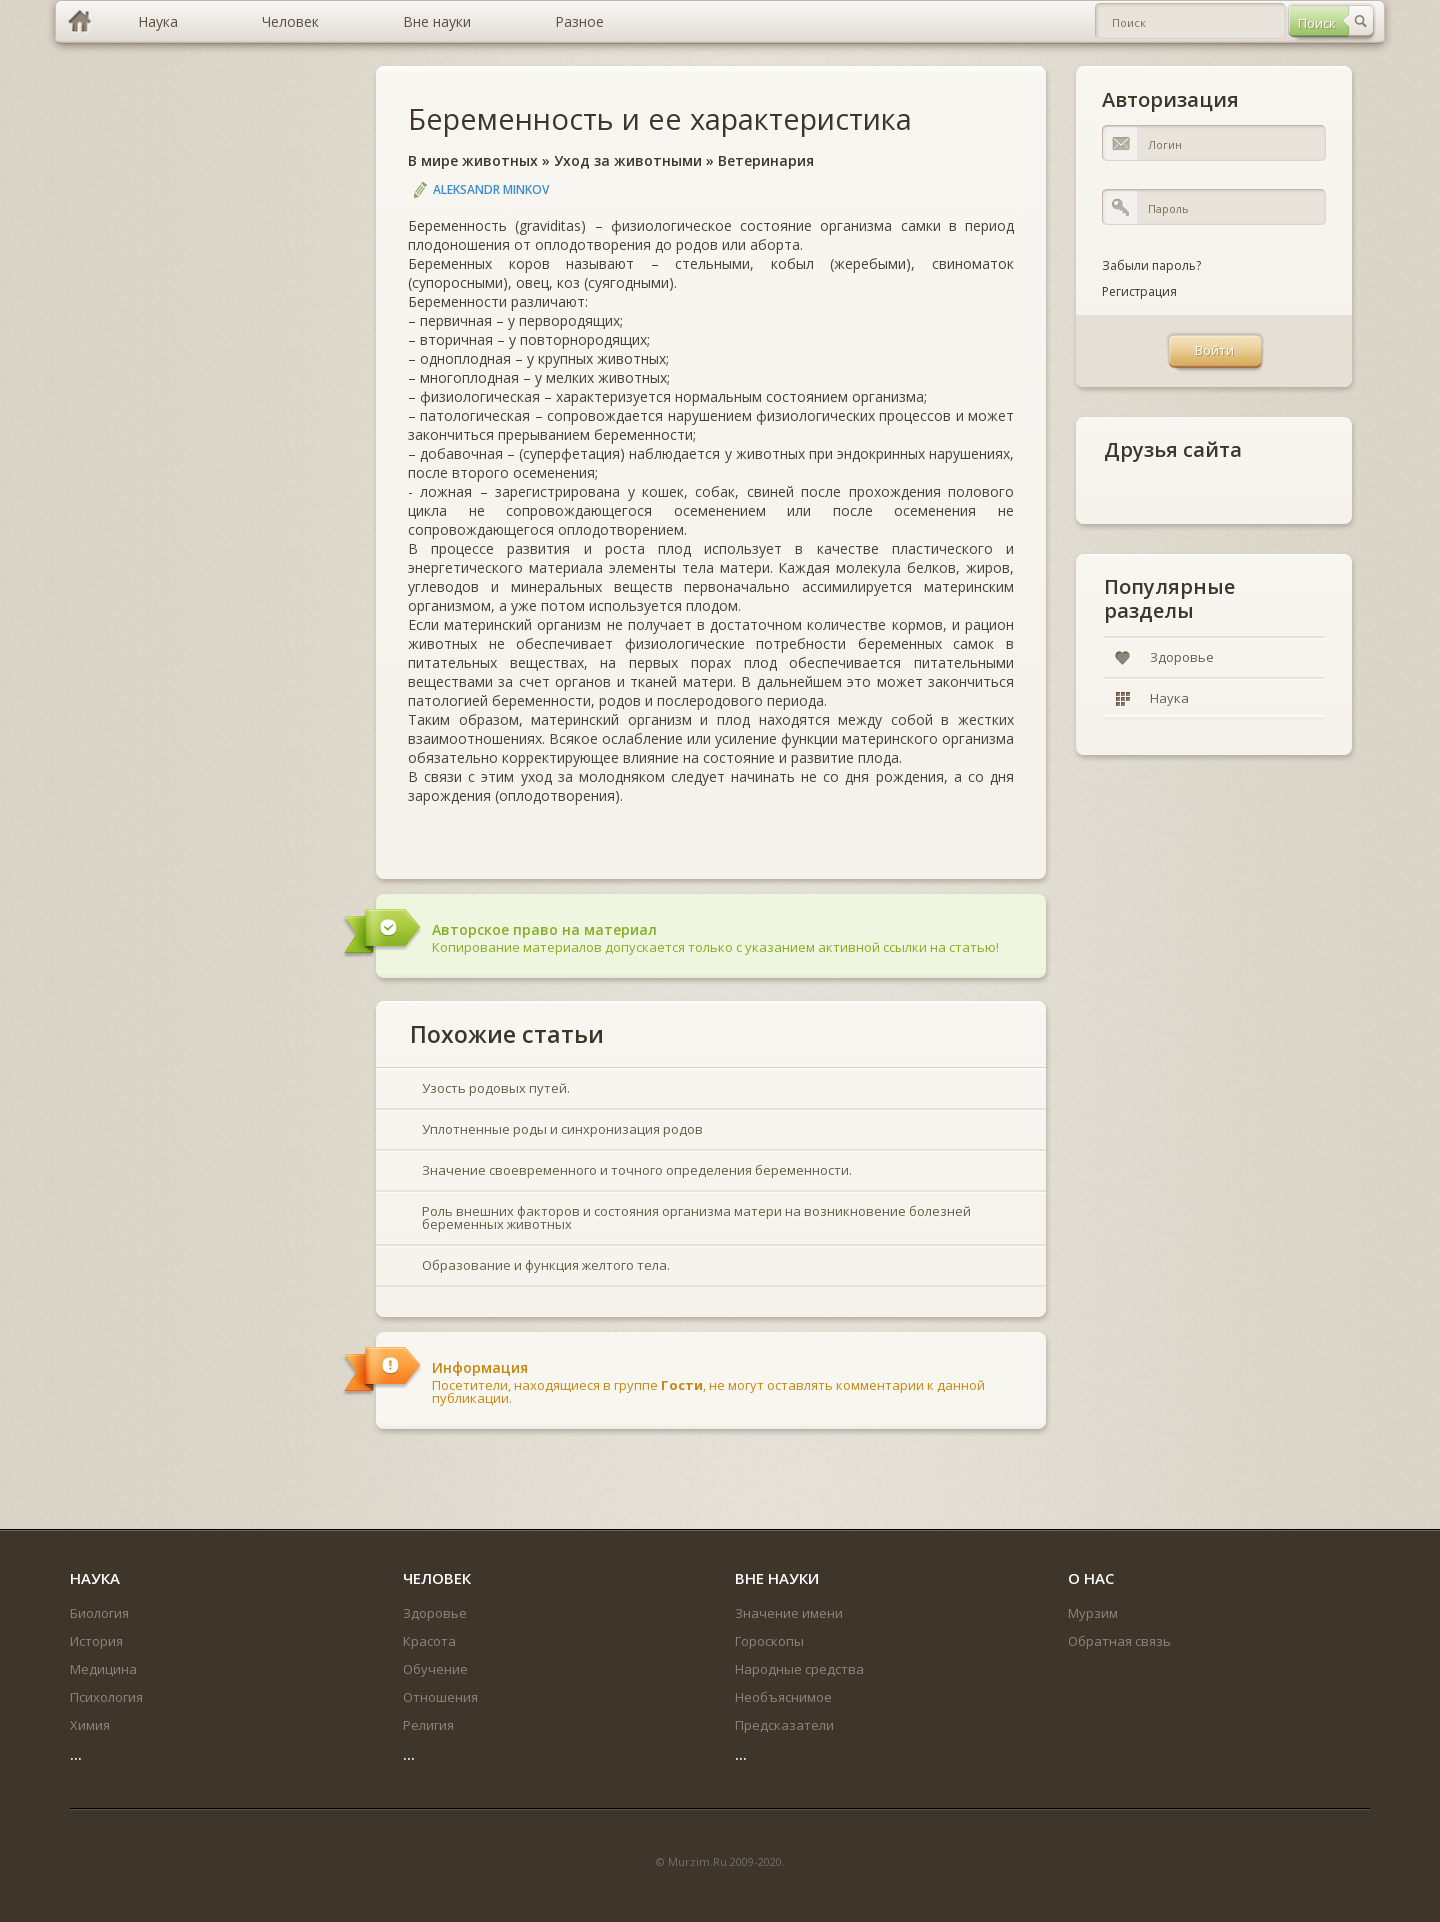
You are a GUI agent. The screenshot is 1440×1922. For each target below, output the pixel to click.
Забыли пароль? (1151, 265)
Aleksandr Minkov (491, 189)
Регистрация (1139, 291)
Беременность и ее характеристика (660, 118)
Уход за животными (628, 160)
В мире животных (473, 160)
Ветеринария (766, 160)
